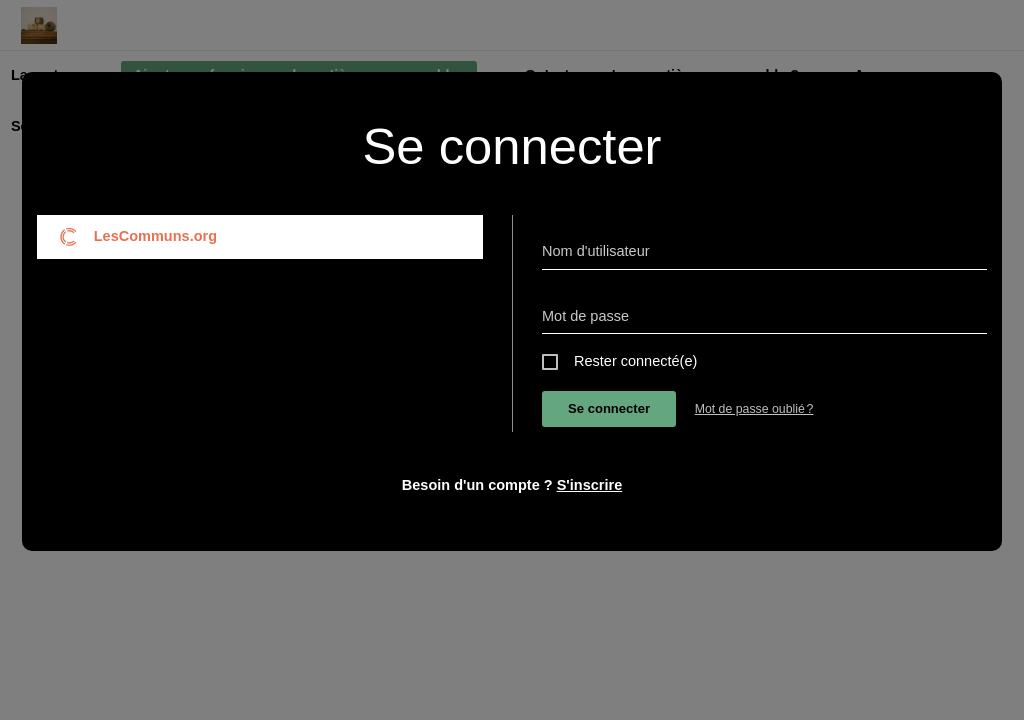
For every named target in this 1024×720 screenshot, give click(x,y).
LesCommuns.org (138, 237)
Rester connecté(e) (635, 361)
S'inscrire (590, 485)
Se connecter (609, 408)
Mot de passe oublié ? (754, 409)
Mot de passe (585, 316)
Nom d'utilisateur (596, 251)
